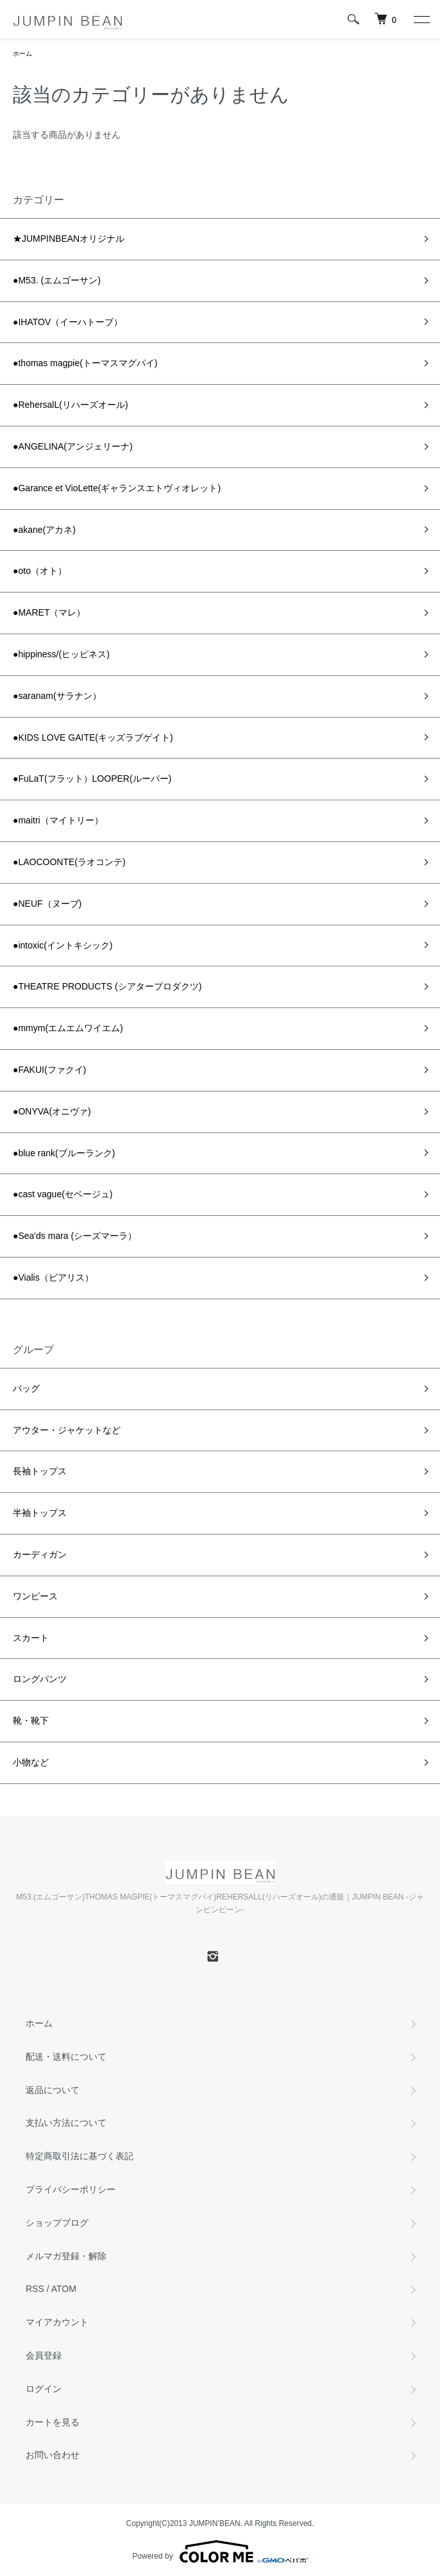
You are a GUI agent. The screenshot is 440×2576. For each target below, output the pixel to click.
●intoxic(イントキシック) (62, 945)
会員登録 (44, 2355)
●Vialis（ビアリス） (53, 1277)
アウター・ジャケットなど (67, 1430)
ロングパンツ (40, 1679)
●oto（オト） (40, 571)
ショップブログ (57, 2223)
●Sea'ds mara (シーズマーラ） (75, 1236)
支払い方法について (66, 2122)
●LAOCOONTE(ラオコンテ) (69, 862)
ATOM (63, 2289)
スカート (31, 1638)
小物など (31, 1762)
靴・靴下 (31, 1720)
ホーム (22, 53)
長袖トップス (40, 1471)
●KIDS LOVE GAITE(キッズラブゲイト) (93, 737)
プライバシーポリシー (70, 2189)
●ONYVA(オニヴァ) (52, 1111)
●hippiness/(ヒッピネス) (61, 654)
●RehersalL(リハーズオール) (70, 405)
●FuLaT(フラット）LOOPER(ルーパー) (92, 778)
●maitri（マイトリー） (58, 820)
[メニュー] (421, 19)
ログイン (44, 2389)
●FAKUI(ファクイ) (49, 1070)
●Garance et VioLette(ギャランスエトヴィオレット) (117, 488)
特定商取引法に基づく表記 (79, 2156)
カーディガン (40, 1554)
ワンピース (35, 1596)
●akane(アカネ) (44, 530)
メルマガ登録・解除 (66, 2256)
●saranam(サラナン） (57, 696)
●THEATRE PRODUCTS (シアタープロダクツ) (107, 986)
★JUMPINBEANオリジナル (68, 238)
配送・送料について (66, 2056)
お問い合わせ (53, 2455)
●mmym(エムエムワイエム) (68, 1028)
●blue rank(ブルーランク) (64, 1153)
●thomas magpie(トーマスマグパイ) (85, 363)
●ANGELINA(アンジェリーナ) (73, 446)
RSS (35, 2289)
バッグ (26, 1388)
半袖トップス (40, 1513)
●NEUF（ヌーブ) (47, 903)
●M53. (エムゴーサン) (57, 280)
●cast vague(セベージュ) (63, 1194)
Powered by (219, 2551)
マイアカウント (57, 2322)
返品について (53, 2090)
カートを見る (53, 2422)
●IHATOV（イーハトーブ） (68, 322)
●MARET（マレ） (49, 612)
